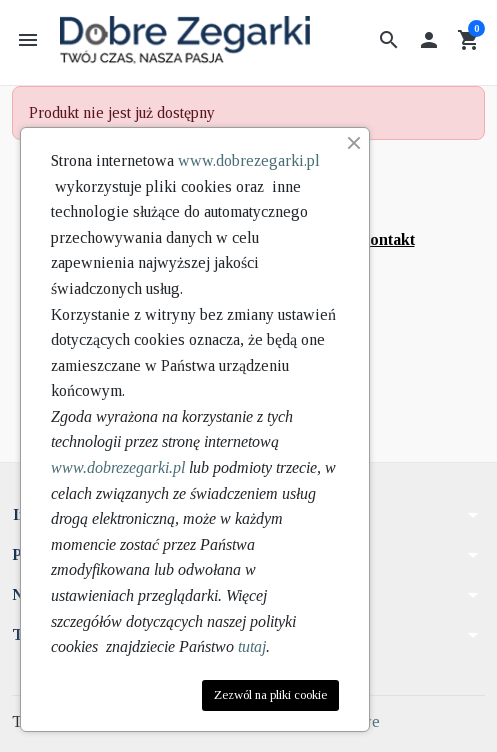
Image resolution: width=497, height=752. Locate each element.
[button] (389, 40)
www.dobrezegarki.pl (249, 160)
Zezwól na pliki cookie (270, 695)
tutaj (252, 646)
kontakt (388, 239)
